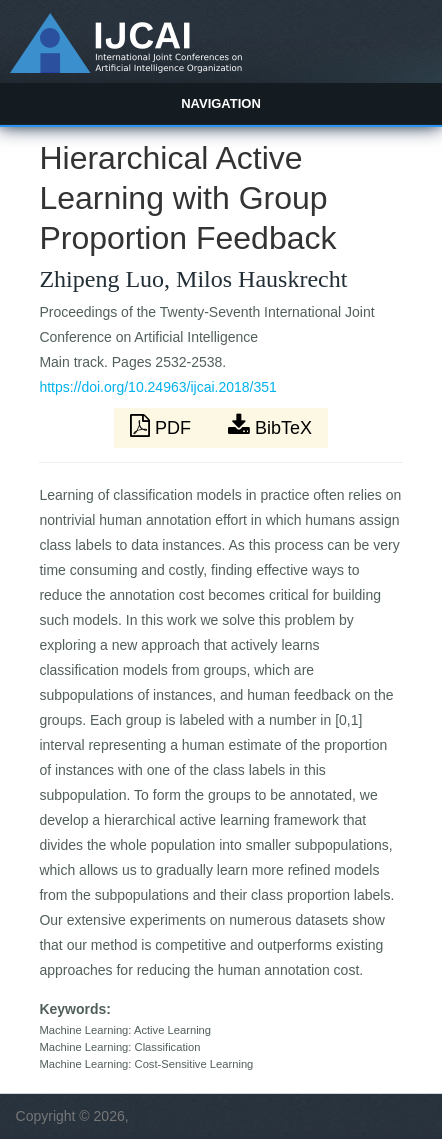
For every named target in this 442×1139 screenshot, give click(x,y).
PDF (163, 426)
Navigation (221, 103)
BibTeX (270, 426)
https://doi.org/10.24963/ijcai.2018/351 (157, 387)
